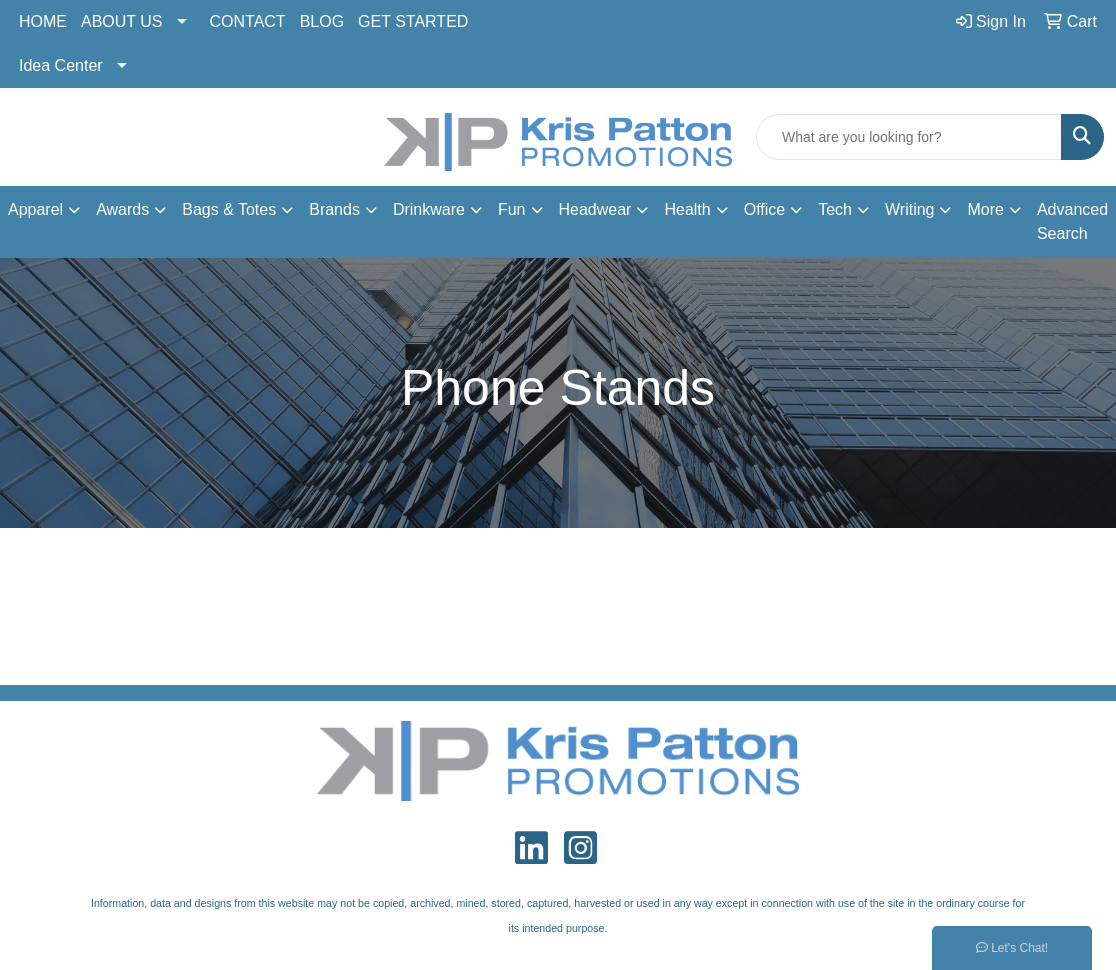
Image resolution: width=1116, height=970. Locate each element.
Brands (334, 209)
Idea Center (61, 65)
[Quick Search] (909, 137)
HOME (43, 21)
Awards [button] (122, 209)
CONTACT (248, 21)
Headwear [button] (595, 209)
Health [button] (687, 209)
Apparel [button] (35, 209)
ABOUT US (122, 21)
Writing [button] (910, 209)
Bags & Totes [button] (229, 209)
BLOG (322, 21)
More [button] (985, 209)
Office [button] (765, 209)
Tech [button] (835, 209)
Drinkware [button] (429, 209)
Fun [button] (512, 209)
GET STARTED (413, 21)
